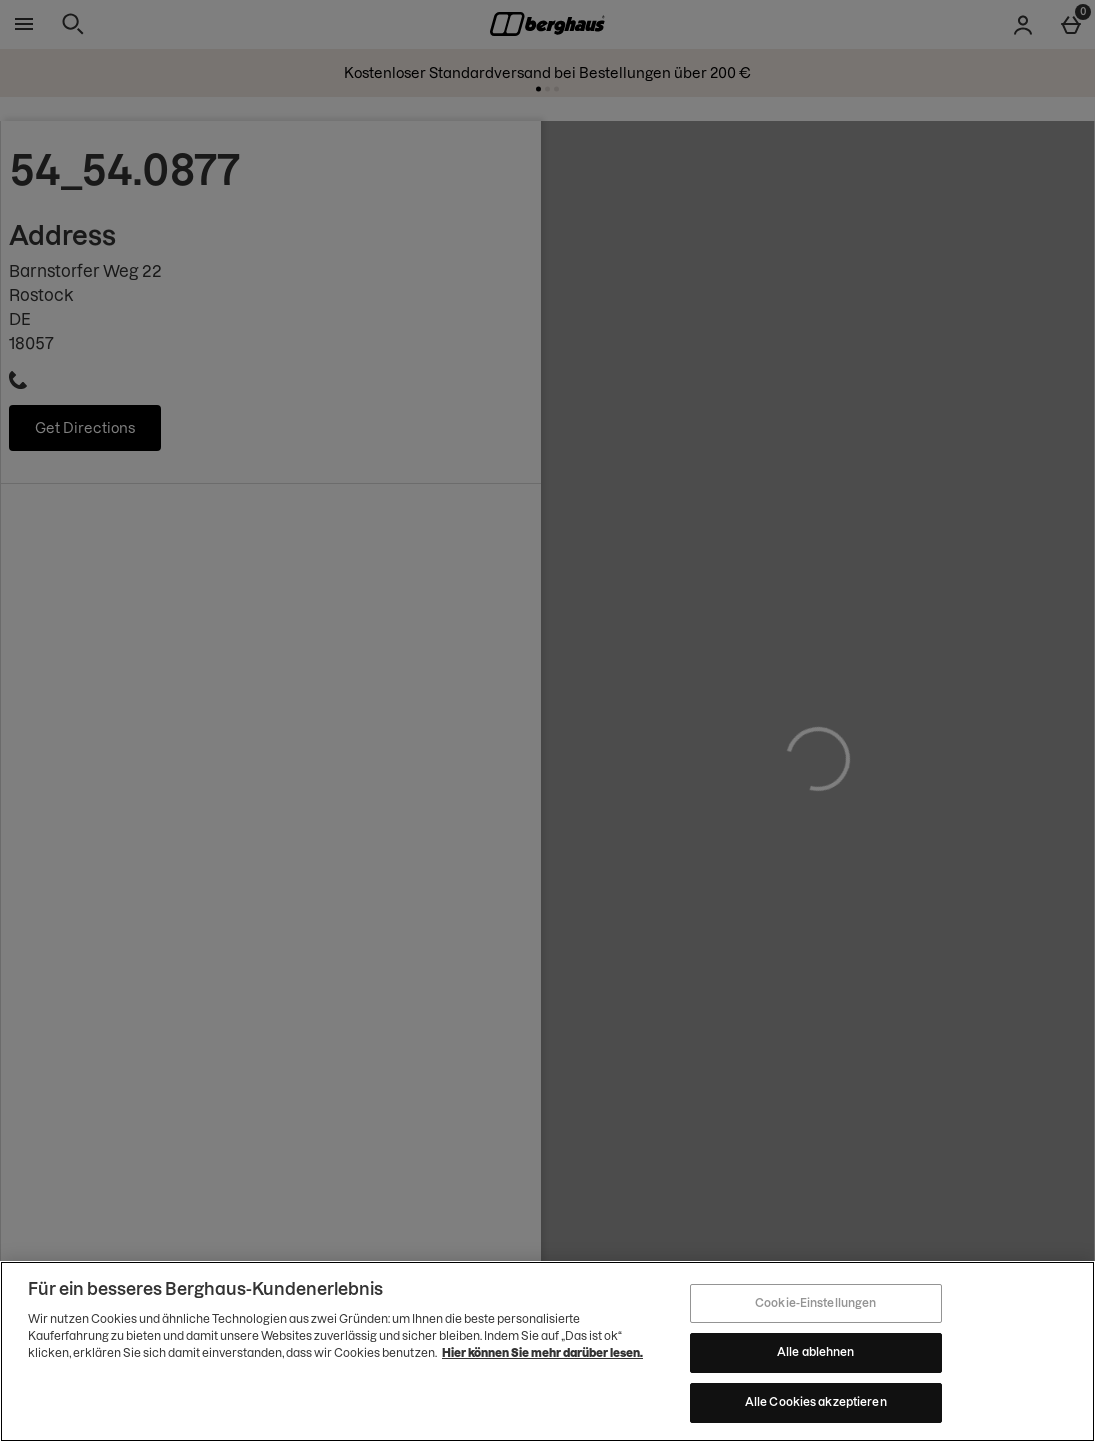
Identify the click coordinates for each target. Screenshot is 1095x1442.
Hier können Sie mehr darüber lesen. (542, 1357)
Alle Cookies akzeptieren (816, 1407)
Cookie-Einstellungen (815, 1307)
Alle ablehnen (815, 1357)
